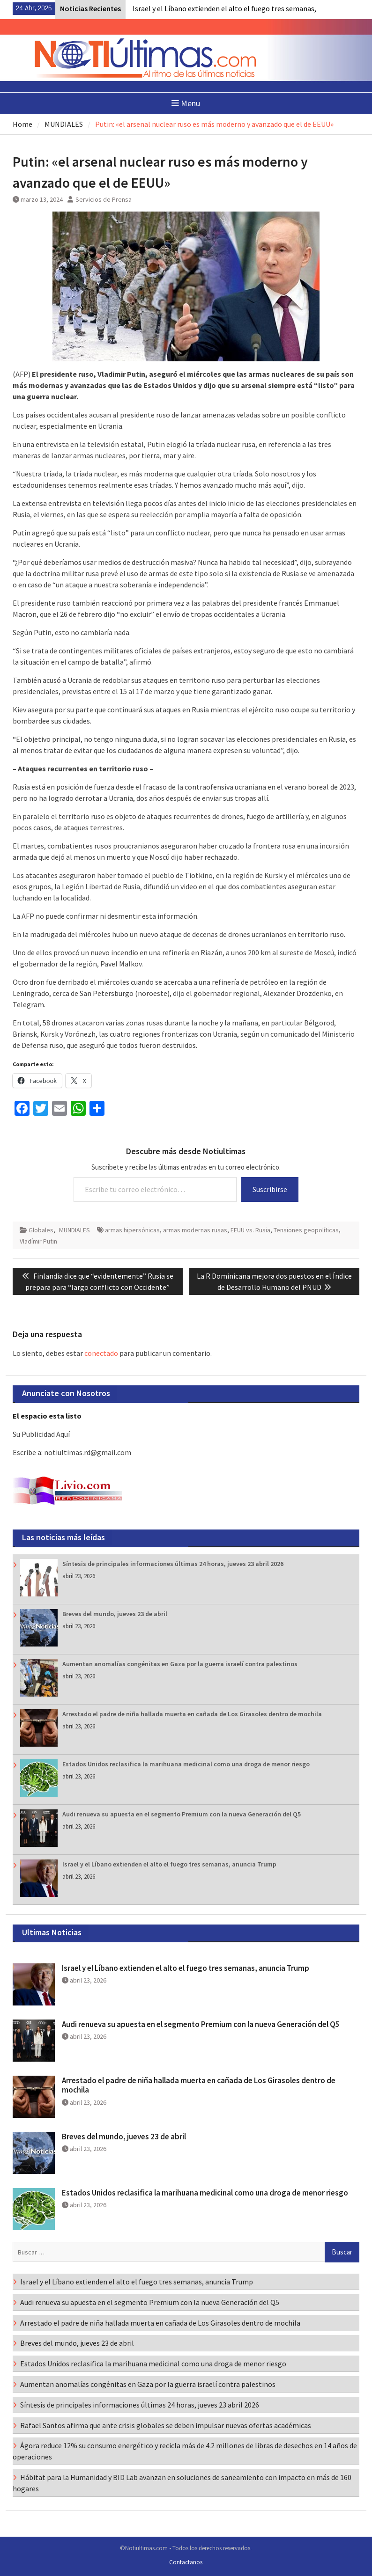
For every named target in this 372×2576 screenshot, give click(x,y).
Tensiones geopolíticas (306, 1230)
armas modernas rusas (195, 1230)
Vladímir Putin (38, 1241)
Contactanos (185, 2562)
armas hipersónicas (132, 1230)
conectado (101, 1353)
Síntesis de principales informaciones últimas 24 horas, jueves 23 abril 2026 (172, 1563)
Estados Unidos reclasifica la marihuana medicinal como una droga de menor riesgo (186, 1764)
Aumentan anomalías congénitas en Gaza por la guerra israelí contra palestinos (180, 1664)
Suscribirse (270, 1189)
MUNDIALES (74, 1230)
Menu (185, 103)
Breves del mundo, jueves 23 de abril (114, 1614)
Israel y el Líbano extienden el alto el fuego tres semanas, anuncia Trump (169, 1864)
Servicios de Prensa (103, 199)
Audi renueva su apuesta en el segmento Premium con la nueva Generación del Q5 (181, 1814)
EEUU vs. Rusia (250, 1230)
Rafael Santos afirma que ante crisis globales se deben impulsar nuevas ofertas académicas (165, 2425)
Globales (41, 1230)
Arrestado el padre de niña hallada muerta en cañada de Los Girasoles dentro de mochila (192, 1714)
